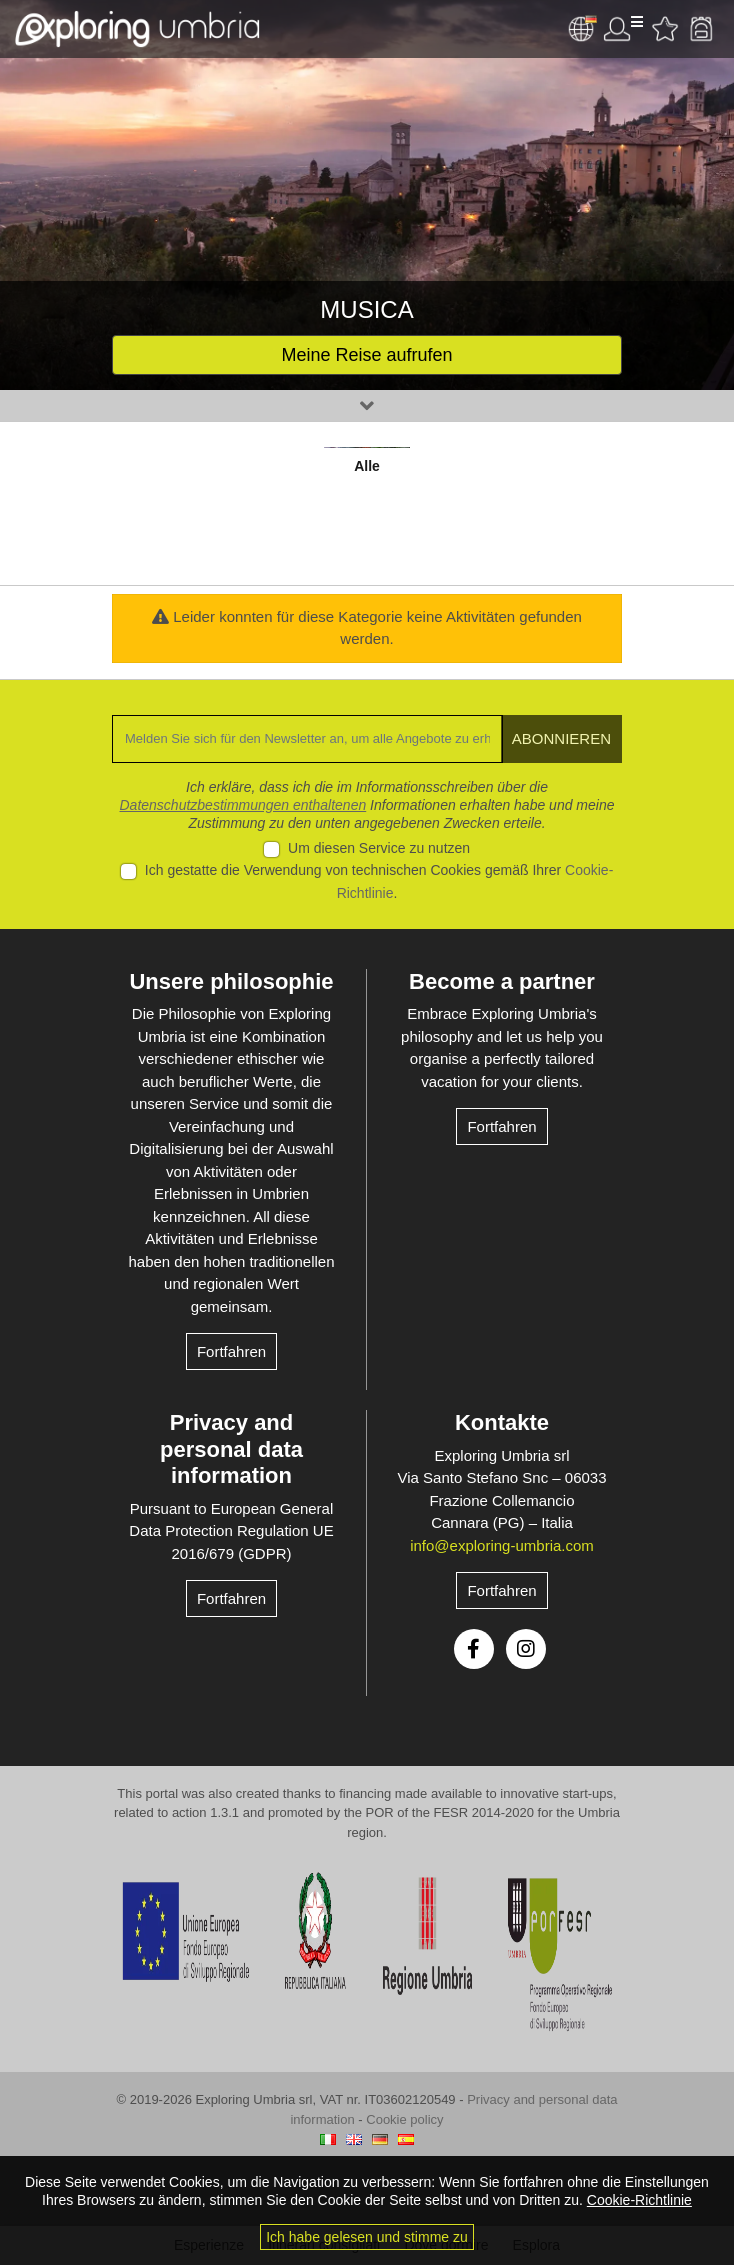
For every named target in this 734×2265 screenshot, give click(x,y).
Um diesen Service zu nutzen (379, 848)
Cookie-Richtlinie (639, 2200)
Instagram (526, 1649)
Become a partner (502, 981)
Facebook (474, 1649)
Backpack (701, 29)
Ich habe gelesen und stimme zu (367, 2237)
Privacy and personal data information (231, 1449)
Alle (367, 466)
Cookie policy (404, 2119)
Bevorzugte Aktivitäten (665, 29)
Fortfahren (231, 1351)
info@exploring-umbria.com (502, 1545)
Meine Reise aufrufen (366, 355)
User (623, 29)
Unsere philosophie (231, 981)
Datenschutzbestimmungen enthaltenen (243, 805)
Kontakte (502, 1422)
